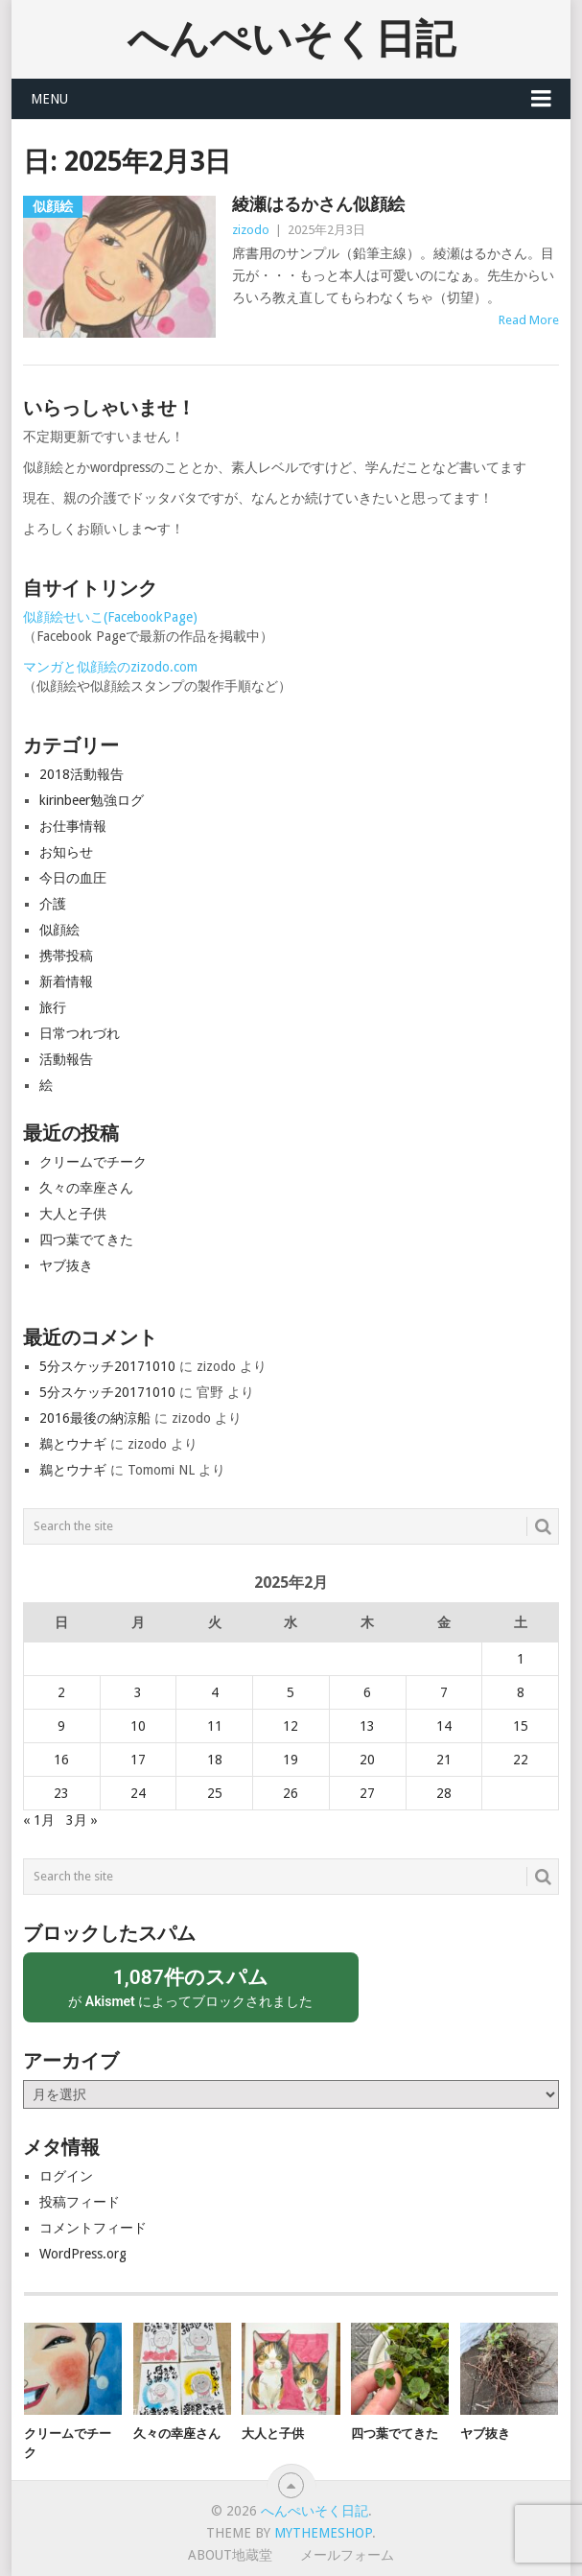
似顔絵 (59, 929)
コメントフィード (93, 2227)
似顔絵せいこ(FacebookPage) (110, 617)
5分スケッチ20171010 (107, 1366)
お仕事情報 (72, 826)
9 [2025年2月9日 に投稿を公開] (61, 1726)
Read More (529, 320)
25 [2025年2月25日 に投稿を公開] (214, 1793)
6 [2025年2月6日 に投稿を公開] (367, 1692)
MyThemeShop (323, 2533)
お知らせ (66, 852)
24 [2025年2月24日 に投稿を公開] (138, 1793)
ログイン (66, 2176)
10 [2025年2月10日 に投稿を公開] (138, 1726)
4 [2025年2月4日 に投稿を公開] (215, 1692)
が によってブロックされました (191, 1986)
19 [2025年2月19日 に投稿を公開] (290, 1759)
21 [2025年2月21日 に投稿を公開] (444, 1759)
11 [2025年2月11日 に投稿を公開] (214, 1726)
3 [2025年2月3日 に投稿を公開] (138, 1692)
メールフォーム (347, 2555)
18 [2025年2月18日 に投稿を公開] (214, 1759)
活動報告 (66, 1059)
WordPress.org (83, 2253)
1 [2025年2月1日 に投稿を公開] (520, 1658)
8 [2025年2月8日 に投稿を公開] (520, 1692)
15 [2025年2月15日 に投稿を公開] (520, 1726)
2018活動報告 (81, 774)
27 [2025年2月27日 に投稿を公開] (367, 1793)
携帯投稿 (66, 955)
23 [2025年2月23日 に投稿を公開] (61, 1793)
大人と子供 (72, 1213)
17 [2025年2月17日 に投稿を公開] (138, 1759)
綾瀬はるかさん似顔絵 (318, 204)
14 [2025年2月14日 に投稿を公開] (444, 1726)
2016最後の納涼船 (95, 1418)
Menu (49, 98)
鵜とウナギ (72, 1444)
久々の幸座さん (86, 1187)
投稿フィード (79, 2202)
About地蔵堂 (230, 2555)
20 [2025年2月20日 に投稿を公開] (367, 1759)
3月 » (82, 1820)
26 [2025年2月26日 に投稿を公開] (290, 1793)
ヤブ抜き (66, 1265)
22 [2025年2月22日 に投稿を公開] (520, 1759)
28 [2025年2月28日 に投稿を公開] (444, 1793)
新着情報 (66, 981)
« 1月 (39, 1820)
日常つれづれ (79, 1033)
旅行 (52, 1007)
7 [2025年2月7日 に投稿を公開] (444, 1692)
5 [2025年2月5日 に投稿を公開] (290, 1692)
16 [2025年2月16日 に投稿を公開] (61, 1759)
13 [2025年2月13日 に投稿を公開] (367, 1726)
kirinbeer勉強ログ (91, 800)
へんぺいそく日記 (291, 38)
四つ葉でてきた (86, 1239)
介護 (52, 903)
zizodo (250, 230)
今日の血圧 (72, 878)
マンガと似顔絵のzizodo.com (110, 666)
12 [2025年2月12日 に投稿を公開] (290, 1726)
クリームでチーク (93, 1162)
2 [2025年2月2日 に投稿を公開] (61, 1692)
